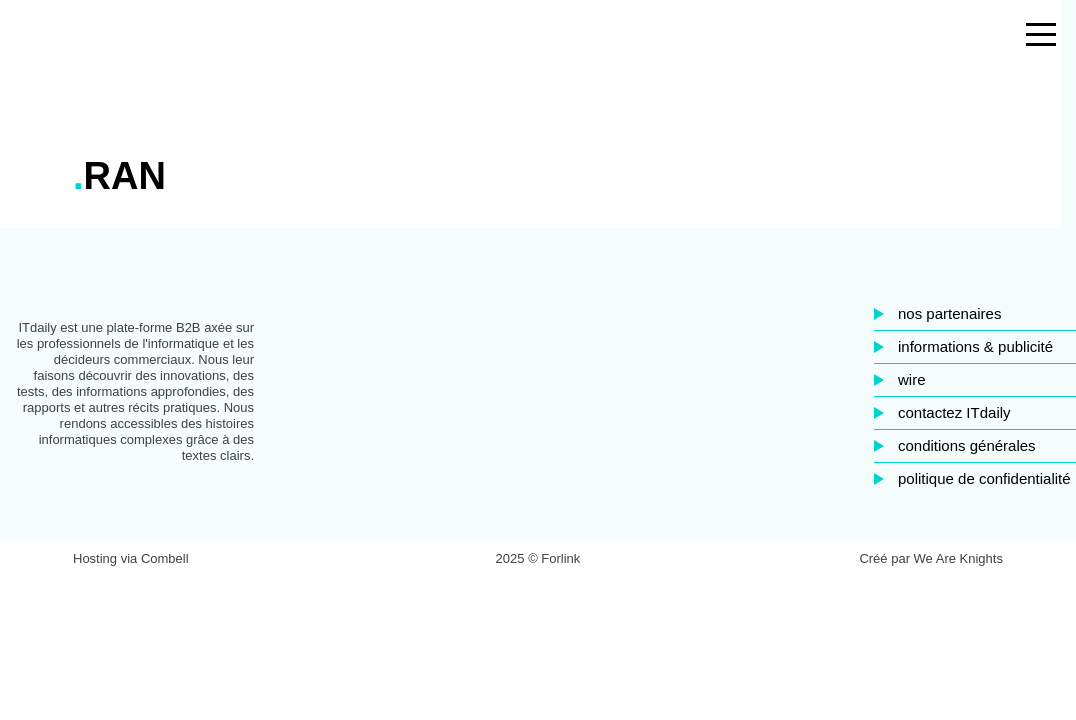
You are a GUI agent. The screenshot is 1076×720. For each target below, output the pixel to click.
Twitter (610, 456)
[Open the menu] (1041, 34)
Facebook (518, 456)
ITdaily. (82, 40)
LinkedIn (564, 456)
